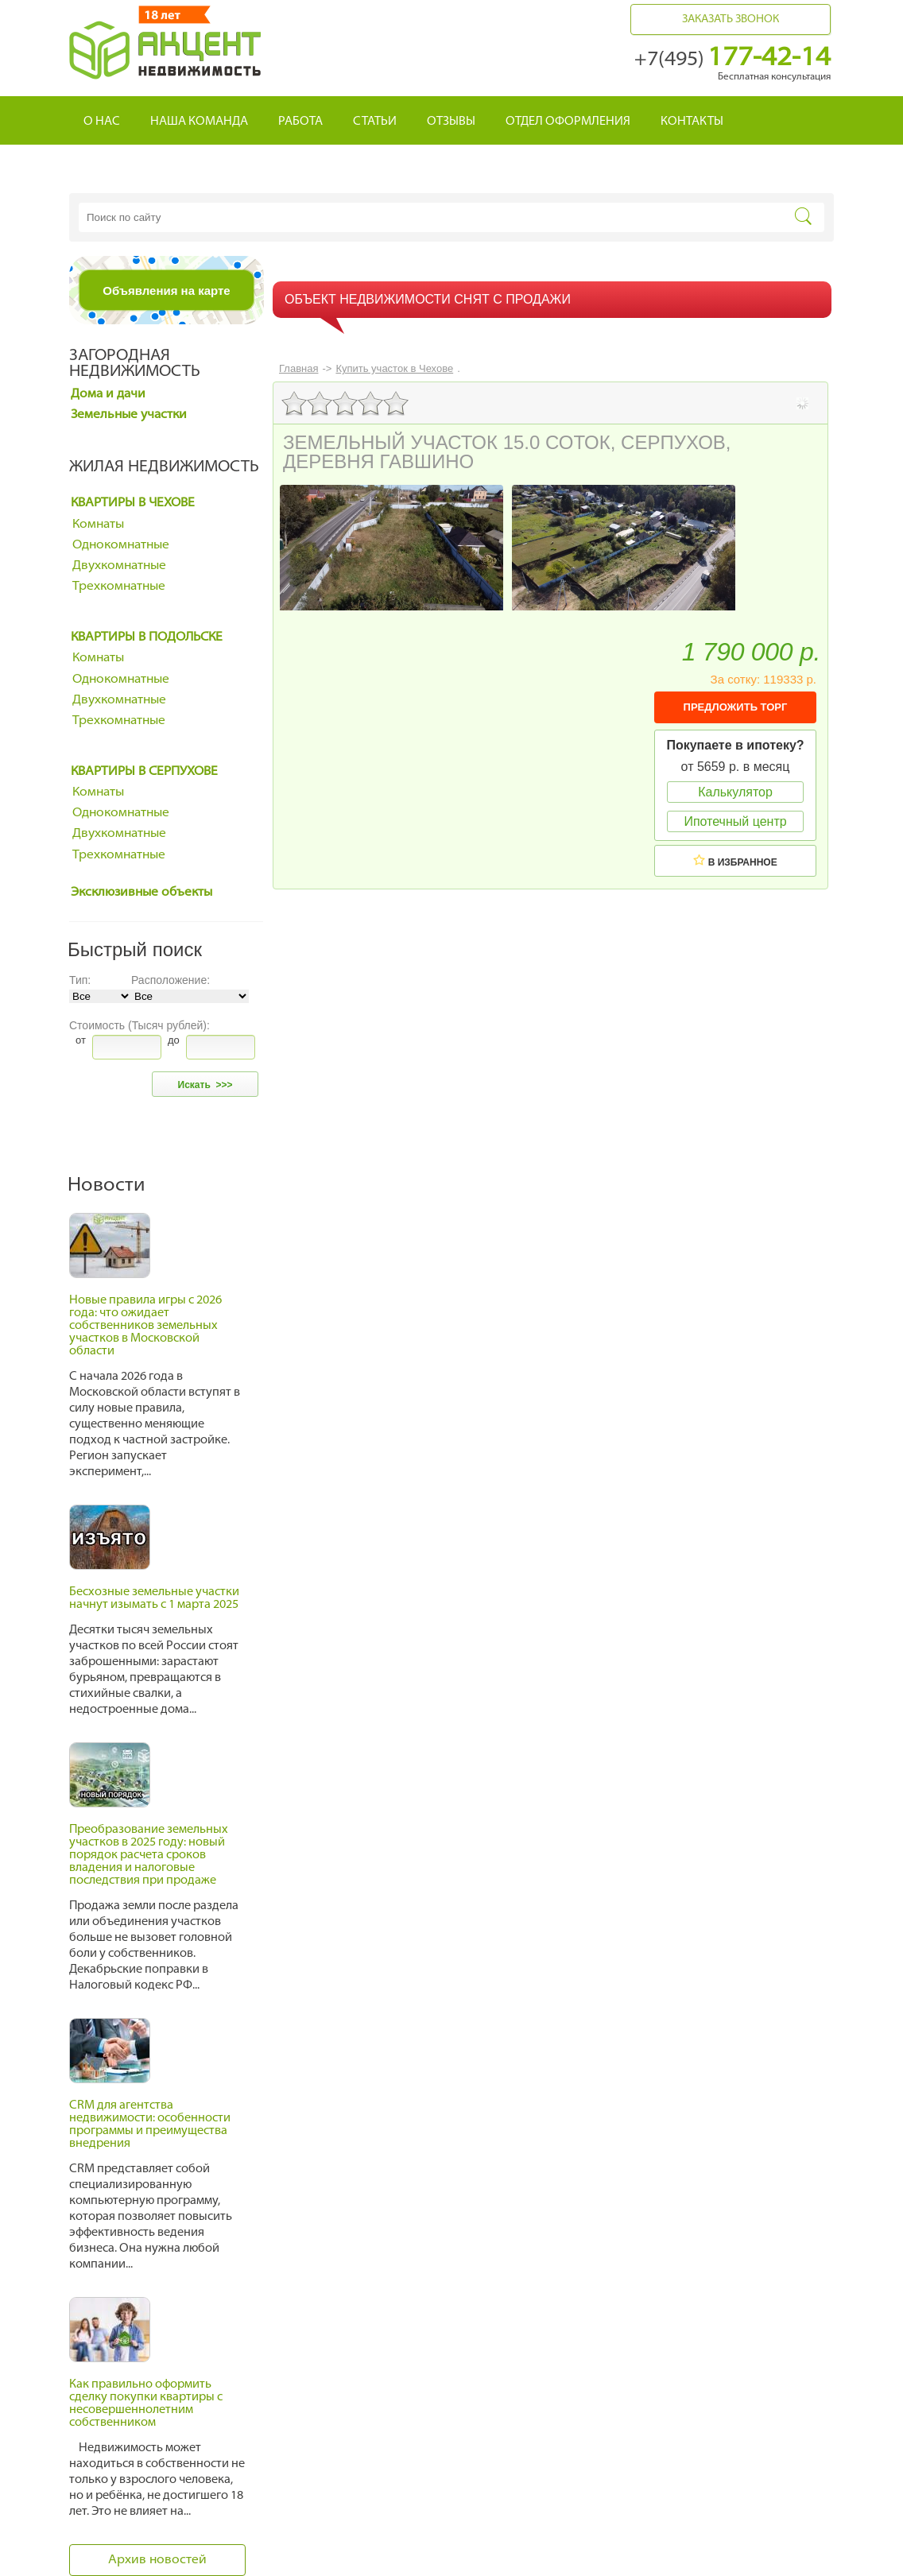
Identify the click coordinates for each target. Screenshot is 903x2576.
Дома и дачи (108, 394)
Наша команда (199, 122)
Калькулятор (735, 792)
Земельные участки (129, 415)
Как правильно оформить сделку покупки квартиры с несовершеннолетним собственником (146, 2404)
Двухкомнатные (119, 566)
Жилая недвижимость (164, 467)
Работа (300, 122)
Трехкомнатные (118, 586)
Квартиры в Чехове (133, 503)
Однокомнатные (120, 545)
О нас (101, 122)
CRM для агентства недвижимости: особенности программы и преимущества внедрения (150, 2125)
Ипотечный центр (735, 821)
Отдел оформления (568, 122)
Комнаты (98, 524)
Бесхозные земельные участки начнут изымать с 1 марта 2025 (154, 1598)
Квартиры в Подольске (147, 637)
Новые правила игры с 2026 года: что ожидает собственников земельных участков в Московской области (145, 1326)
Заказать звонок (730, 19)
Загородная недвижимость (134, 364)
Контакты (692, 122)
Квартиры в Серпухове (144, 771)
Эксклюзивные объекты (141, 892)
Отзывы (451, 122)
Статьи (375, 122)
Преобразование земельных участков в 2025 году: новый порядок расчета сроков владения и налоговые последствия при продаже (148, 1855)
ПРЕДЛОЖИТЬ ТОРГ (736, 707)
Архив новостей (157, 2560)
